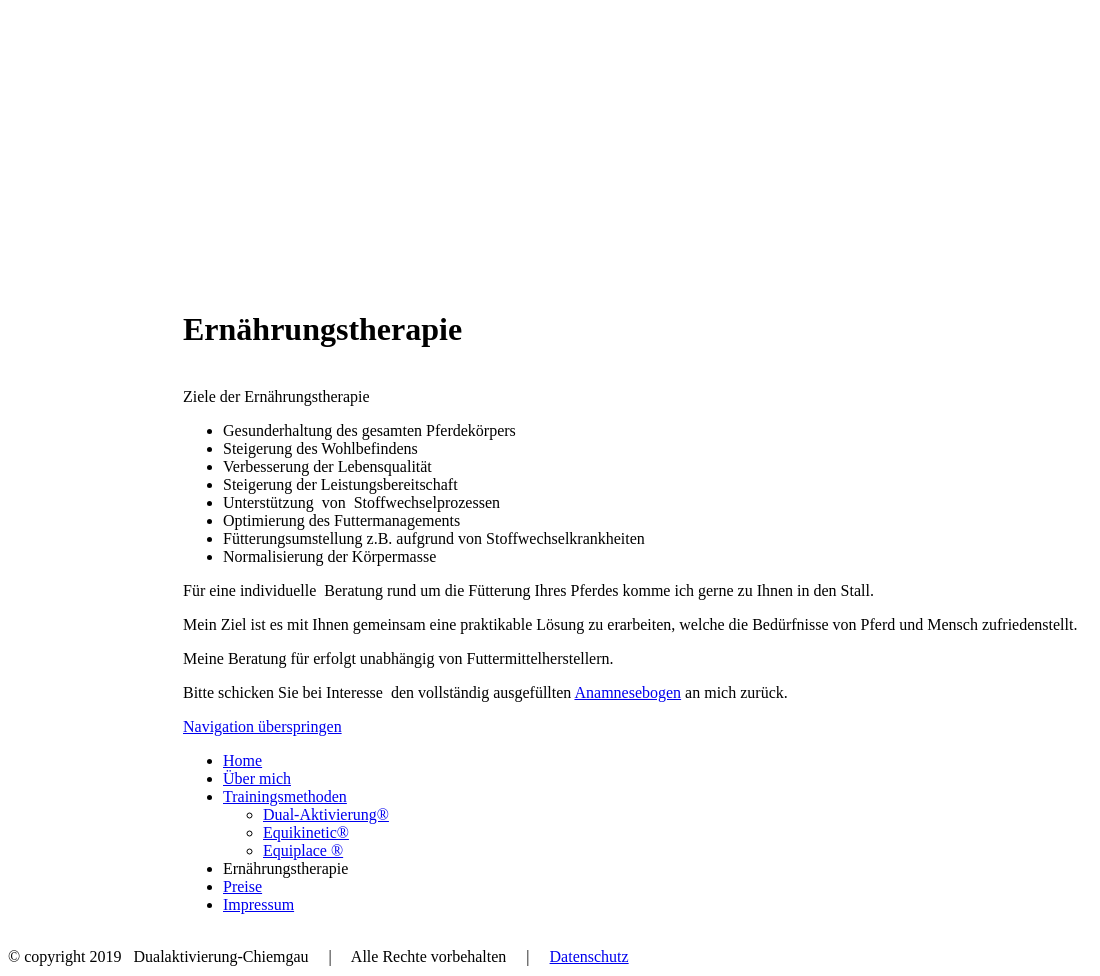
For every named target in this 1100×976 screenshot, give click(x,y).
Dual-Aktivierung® (326, 814)
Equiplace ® (303, 850)
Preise (242, 886)
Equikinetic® (306, 832)
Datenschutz (589, 956)
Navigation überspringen (262, 726)
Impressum (258, 904)
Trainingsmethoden (285, 796)
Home (242, 760)
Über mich (257, 778)
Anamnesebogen (627, 692)
